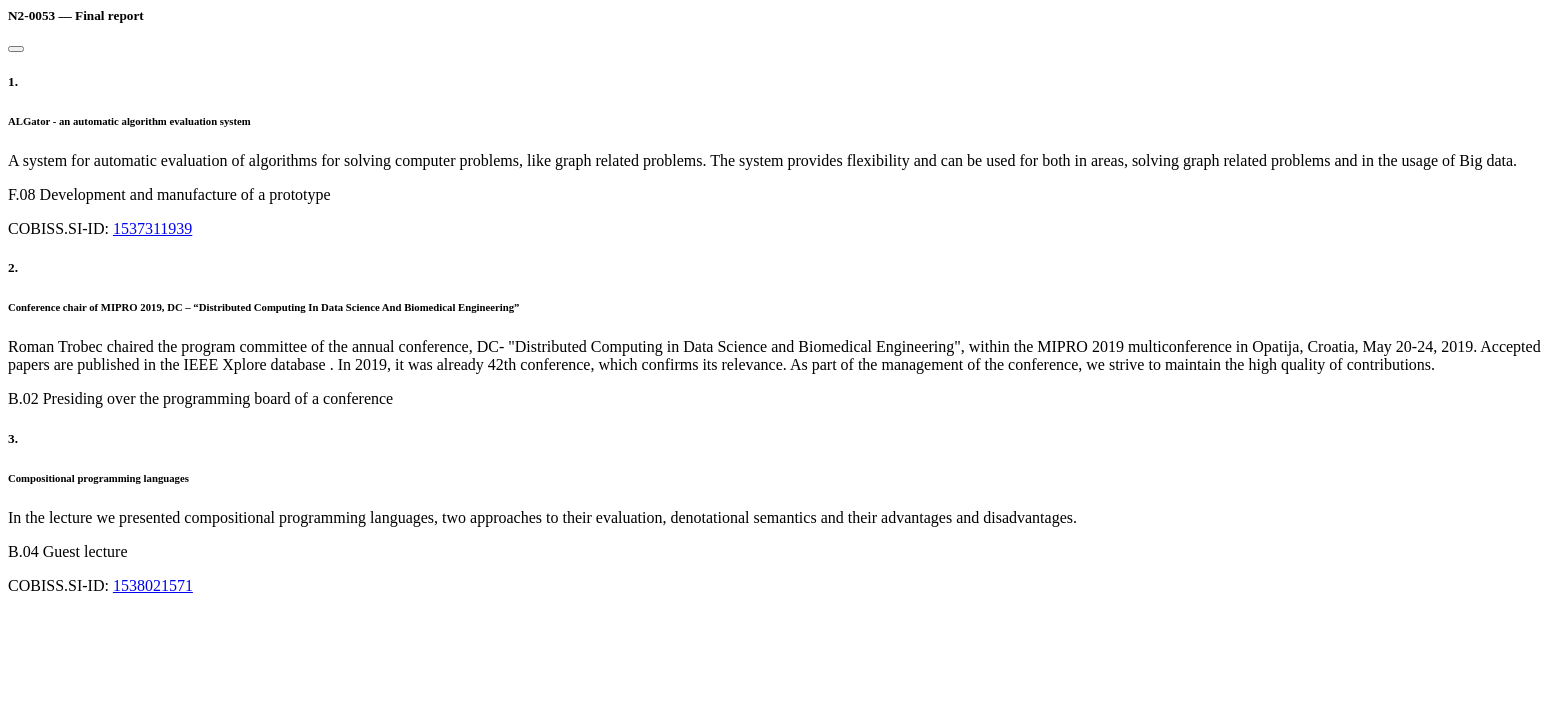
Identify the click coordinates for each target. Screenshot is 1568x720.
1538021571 (153, 585)
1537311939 (152, 228)
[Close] (16, 49)
